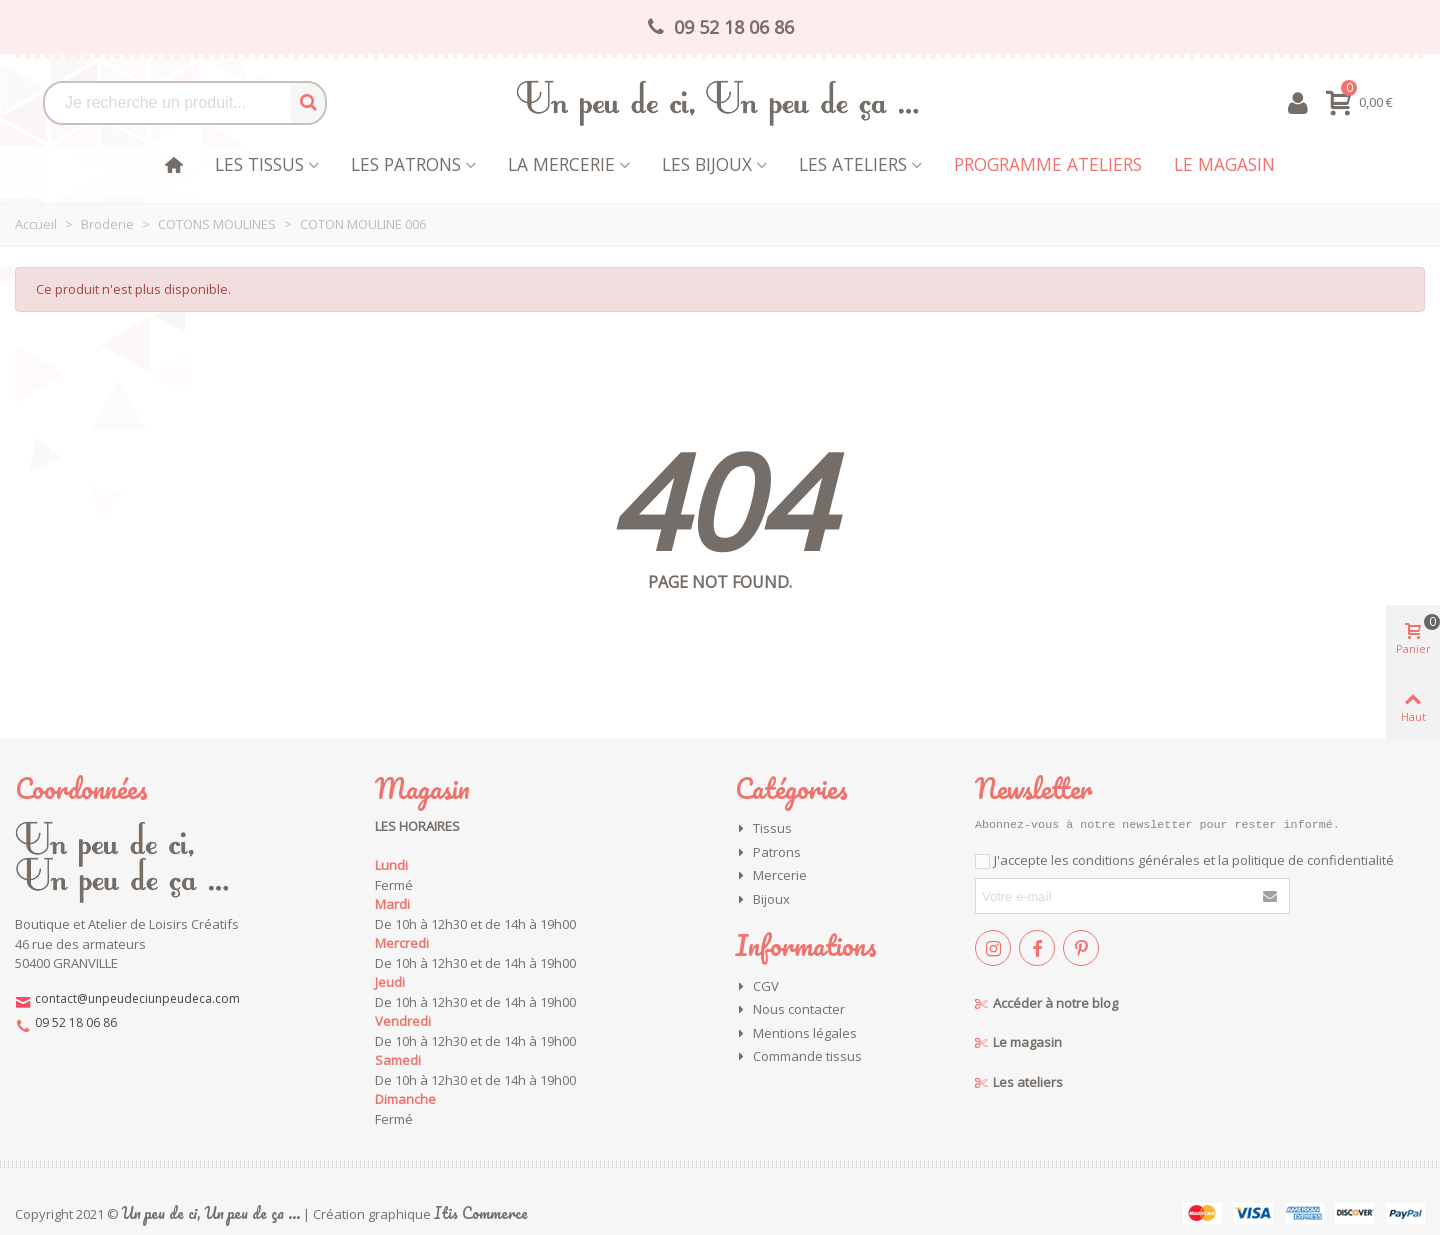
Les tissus (259, 164)
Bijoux (762, 900)
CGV (757, 987)
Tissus (763, 829)
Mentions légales (796, 1034)
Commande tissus (798, 1057)
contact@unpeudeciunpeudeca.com (137, 998)
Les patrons (406, 164)
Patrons (768, 853)
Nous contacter (790, 1010)
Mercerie (771, 876)
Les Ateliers (853, 164)
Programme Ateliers (1048, 164)
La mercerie (561, 164)
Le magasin (1224, 164)
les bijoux (707, 164)
